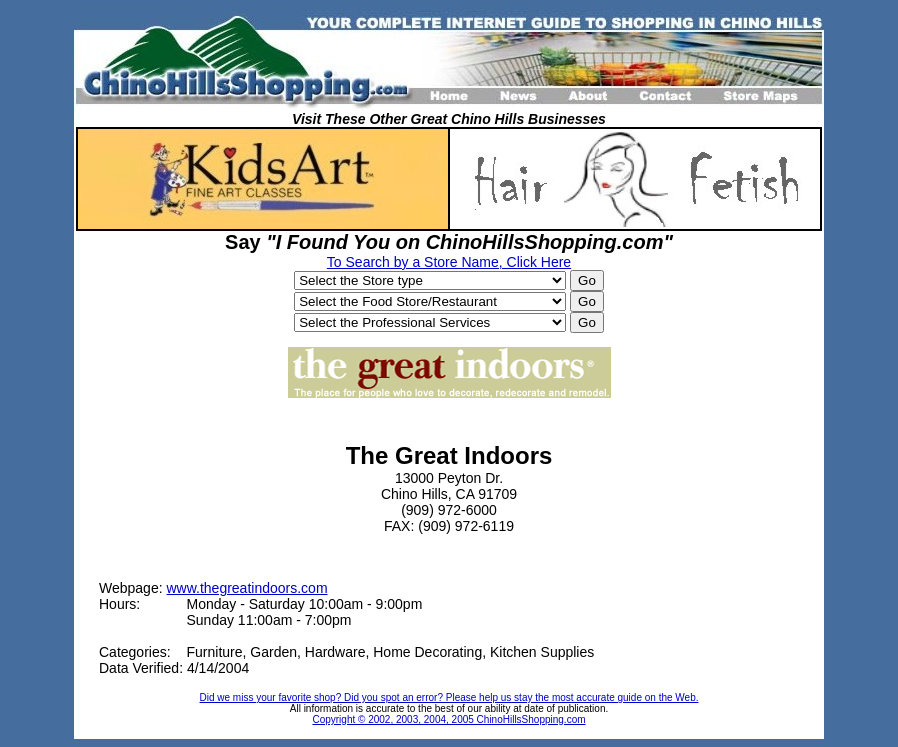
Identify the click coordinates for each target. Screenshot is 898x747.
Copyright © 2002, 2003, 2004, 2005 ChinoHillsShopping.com (448, 719)
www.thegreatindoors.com (246, 588)
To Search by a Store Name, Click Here (449, 262)
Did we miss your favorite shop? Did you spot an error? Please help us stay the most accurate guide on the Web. (449, 697)
